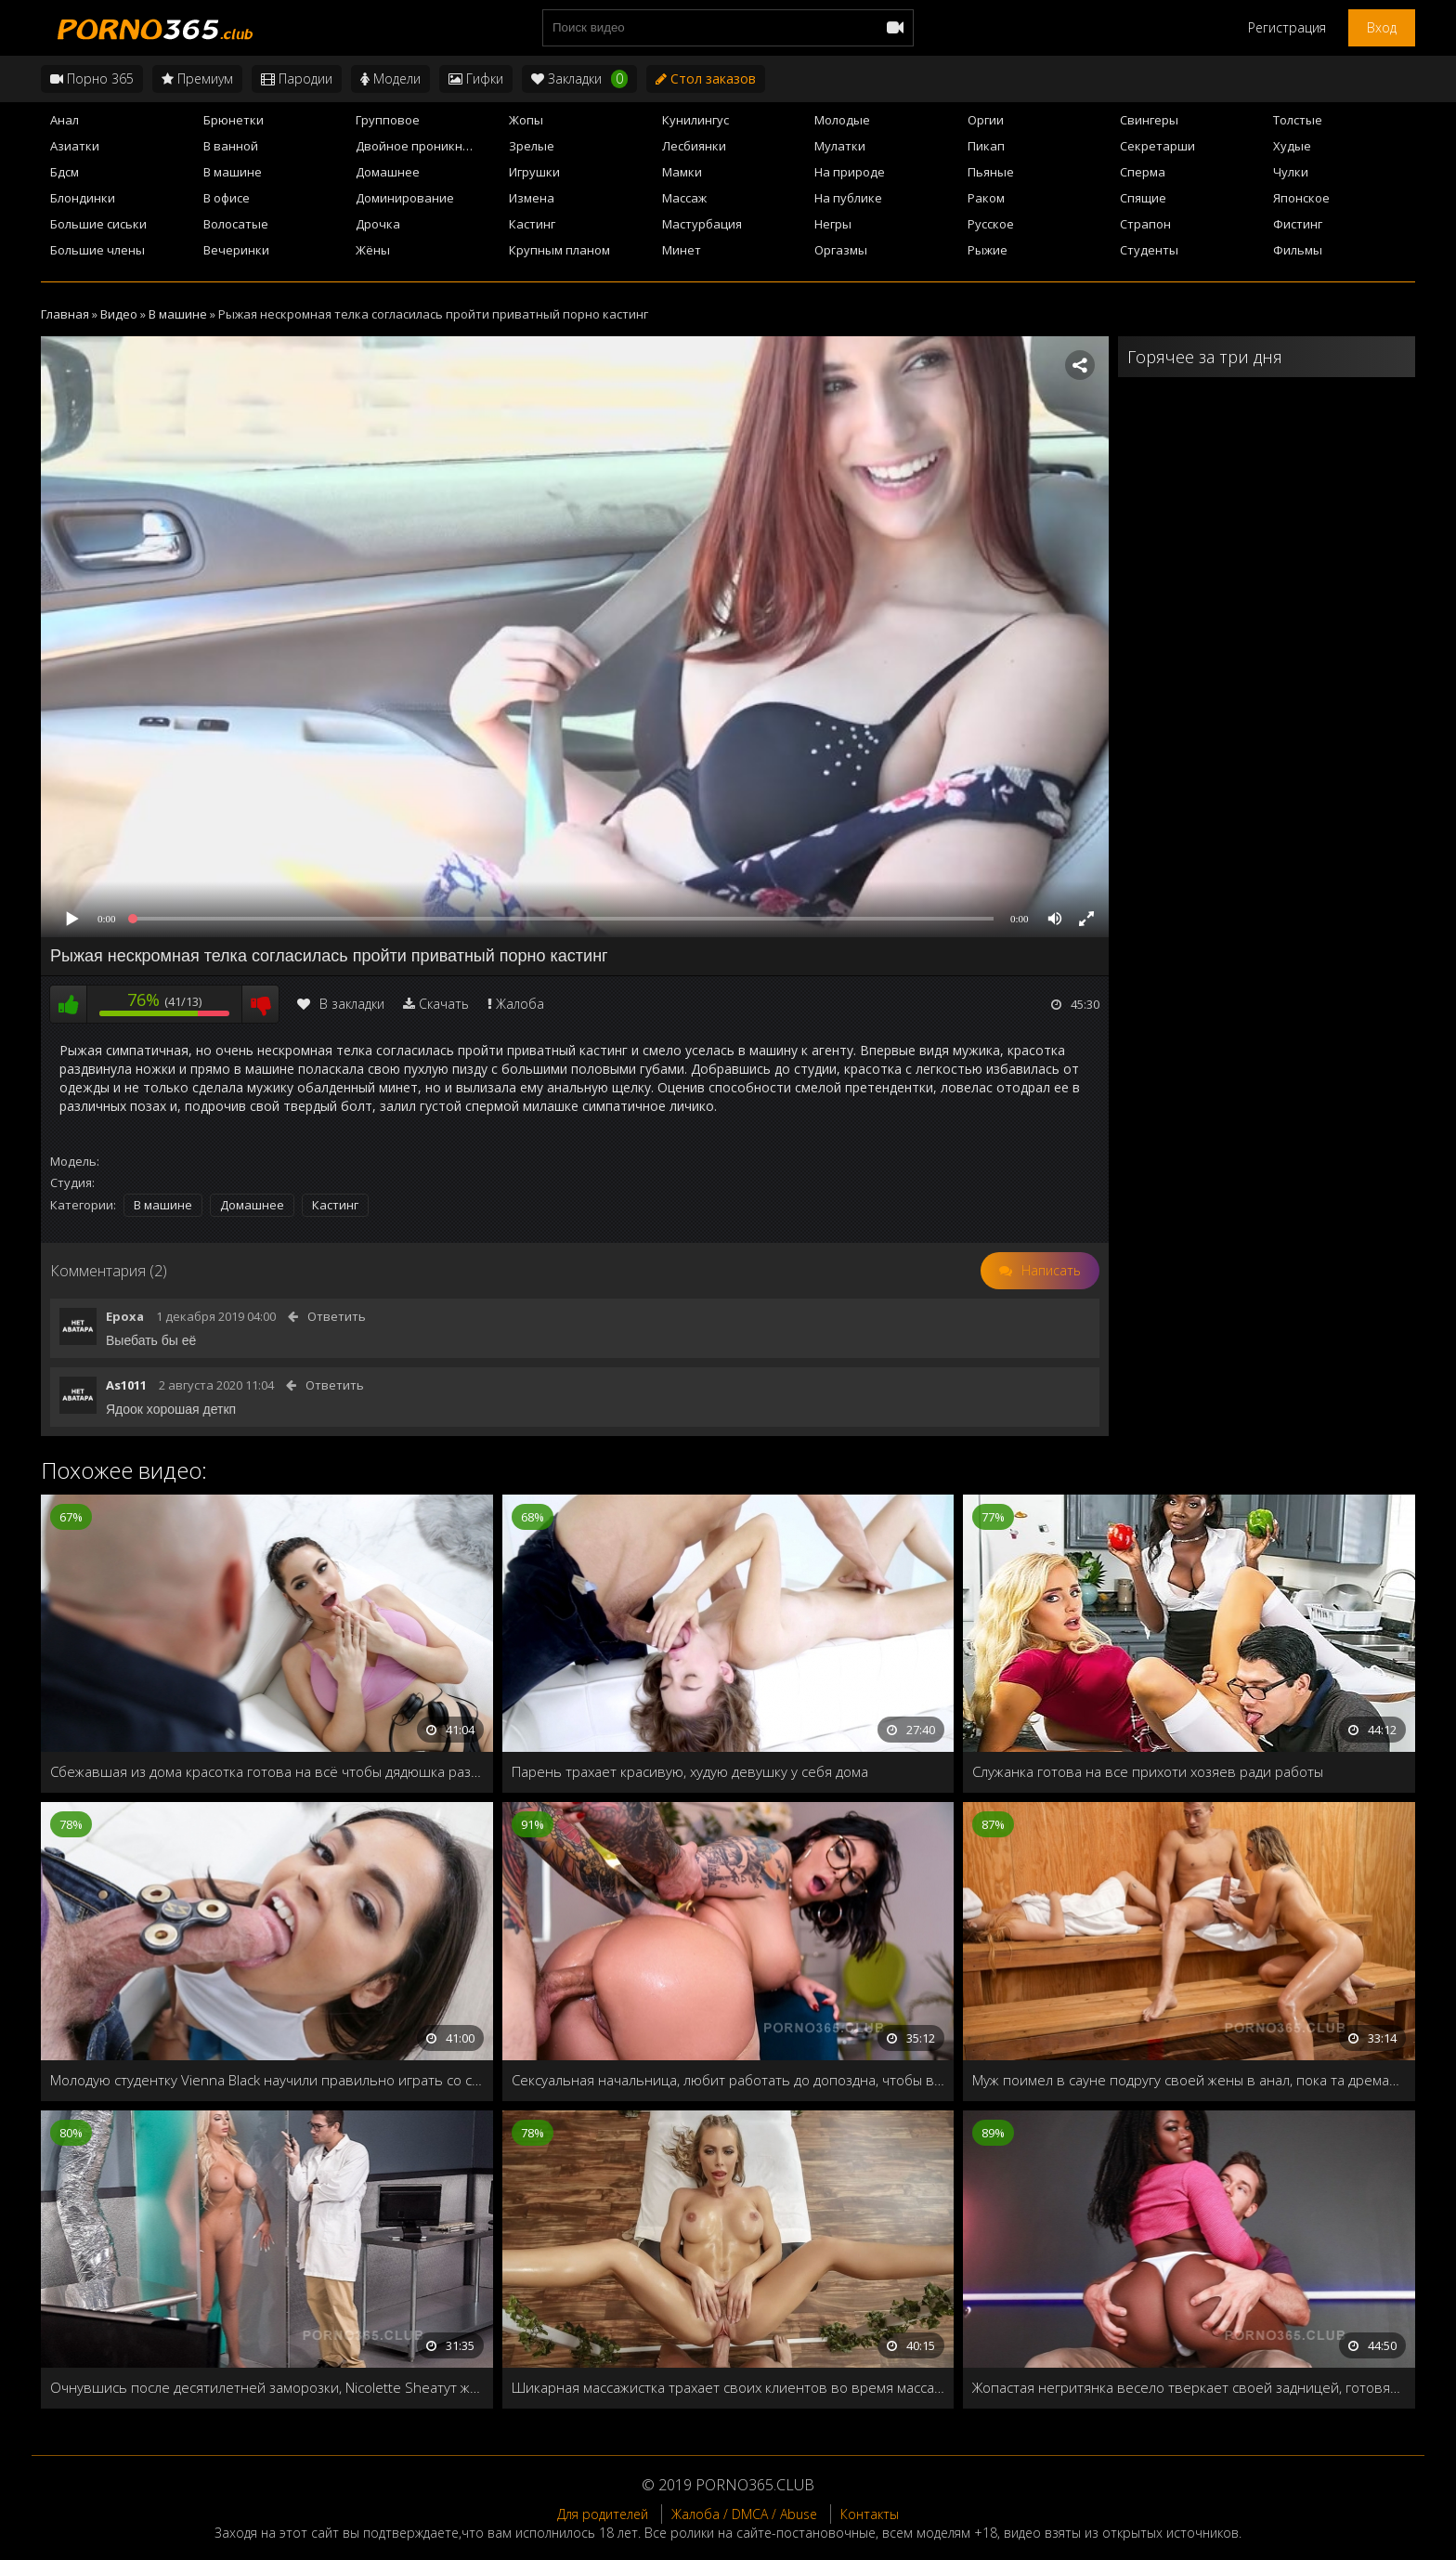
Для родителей (602, 2514)
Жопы (526, 119)
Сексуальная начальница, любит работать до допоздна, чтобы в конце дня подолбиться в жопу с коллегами (728, 2079)
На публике (848, 197)
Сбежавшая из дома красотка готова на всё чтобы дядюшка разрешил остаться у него (267, 1771)
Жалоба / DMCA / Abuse (744, 2514)
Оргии (986, 119)
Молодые (842, 119)
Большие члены (97, 250)
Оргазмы (840, 250)
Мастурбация (702, 224)
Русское (991, 224)
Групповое (388, 119)
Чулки (1290, 171)
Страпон (1145, 224)
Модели (390, 78)
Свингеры (1149, 119)
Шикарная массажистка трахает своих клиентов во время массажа (728, 2387)
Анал (64, 119)
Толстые (1297, 119)
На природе (849, 171)
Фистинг (1297, 224)
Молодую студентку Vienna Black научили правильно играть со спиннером (267, 2079)
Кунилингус (695, 119)
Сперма (1142, 171)
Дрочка (378, 224)
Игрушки (534, 171)
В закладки (340, 1003)
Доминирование (405, 197)
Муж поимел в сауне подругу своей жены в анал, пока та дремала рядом (1189, 2079)
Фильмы (1297, 250)
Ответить (336, 1316)
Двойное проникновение (427, 145)
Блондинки (82, 197)
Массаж (684, 197)
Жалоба (520, 1003)
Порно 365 (92, 78)
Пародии (296, 78)
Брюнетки (233, 119)
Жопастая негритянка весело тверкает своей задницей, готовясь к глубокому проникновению (1189, 2387)
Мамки (682, 171)
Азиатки (74, 145)
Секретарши (1157, 145)
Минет (681, 250)
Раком (986, 197)
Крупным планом (559, 250)
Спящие (1143, 197)
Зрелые (531, 145)
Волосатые (235, 224)
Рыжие (988, 250)
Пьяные (991, 171)
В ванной (230, 145)
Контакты (869, 2514)
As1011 (126, 1385)
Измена (531, 197)
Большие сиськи (98, 224)
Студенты (1149, 250)
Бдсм (64, 171)
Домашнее (388, 171)
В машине (232, 171)
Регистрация (1287, 27)
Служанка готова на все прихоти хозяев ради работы (1147, 1771)
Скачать (444, 1003)
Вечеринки (236, 250)
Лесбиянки (694, 145)
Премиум (197, 78)
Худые (1292, 145)
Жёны (373, 250)
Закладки (579, 79)
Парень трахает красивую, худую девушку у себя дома (690, 1771)
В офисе (226, 197)
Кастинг (532, 224)
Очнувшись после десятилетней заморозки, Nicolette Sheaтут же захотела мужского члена (267, 2387)
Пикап (986, 145)
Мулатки (839, 145)
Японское (1301, 197)
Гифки (475, 78)
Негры (833, 224)
